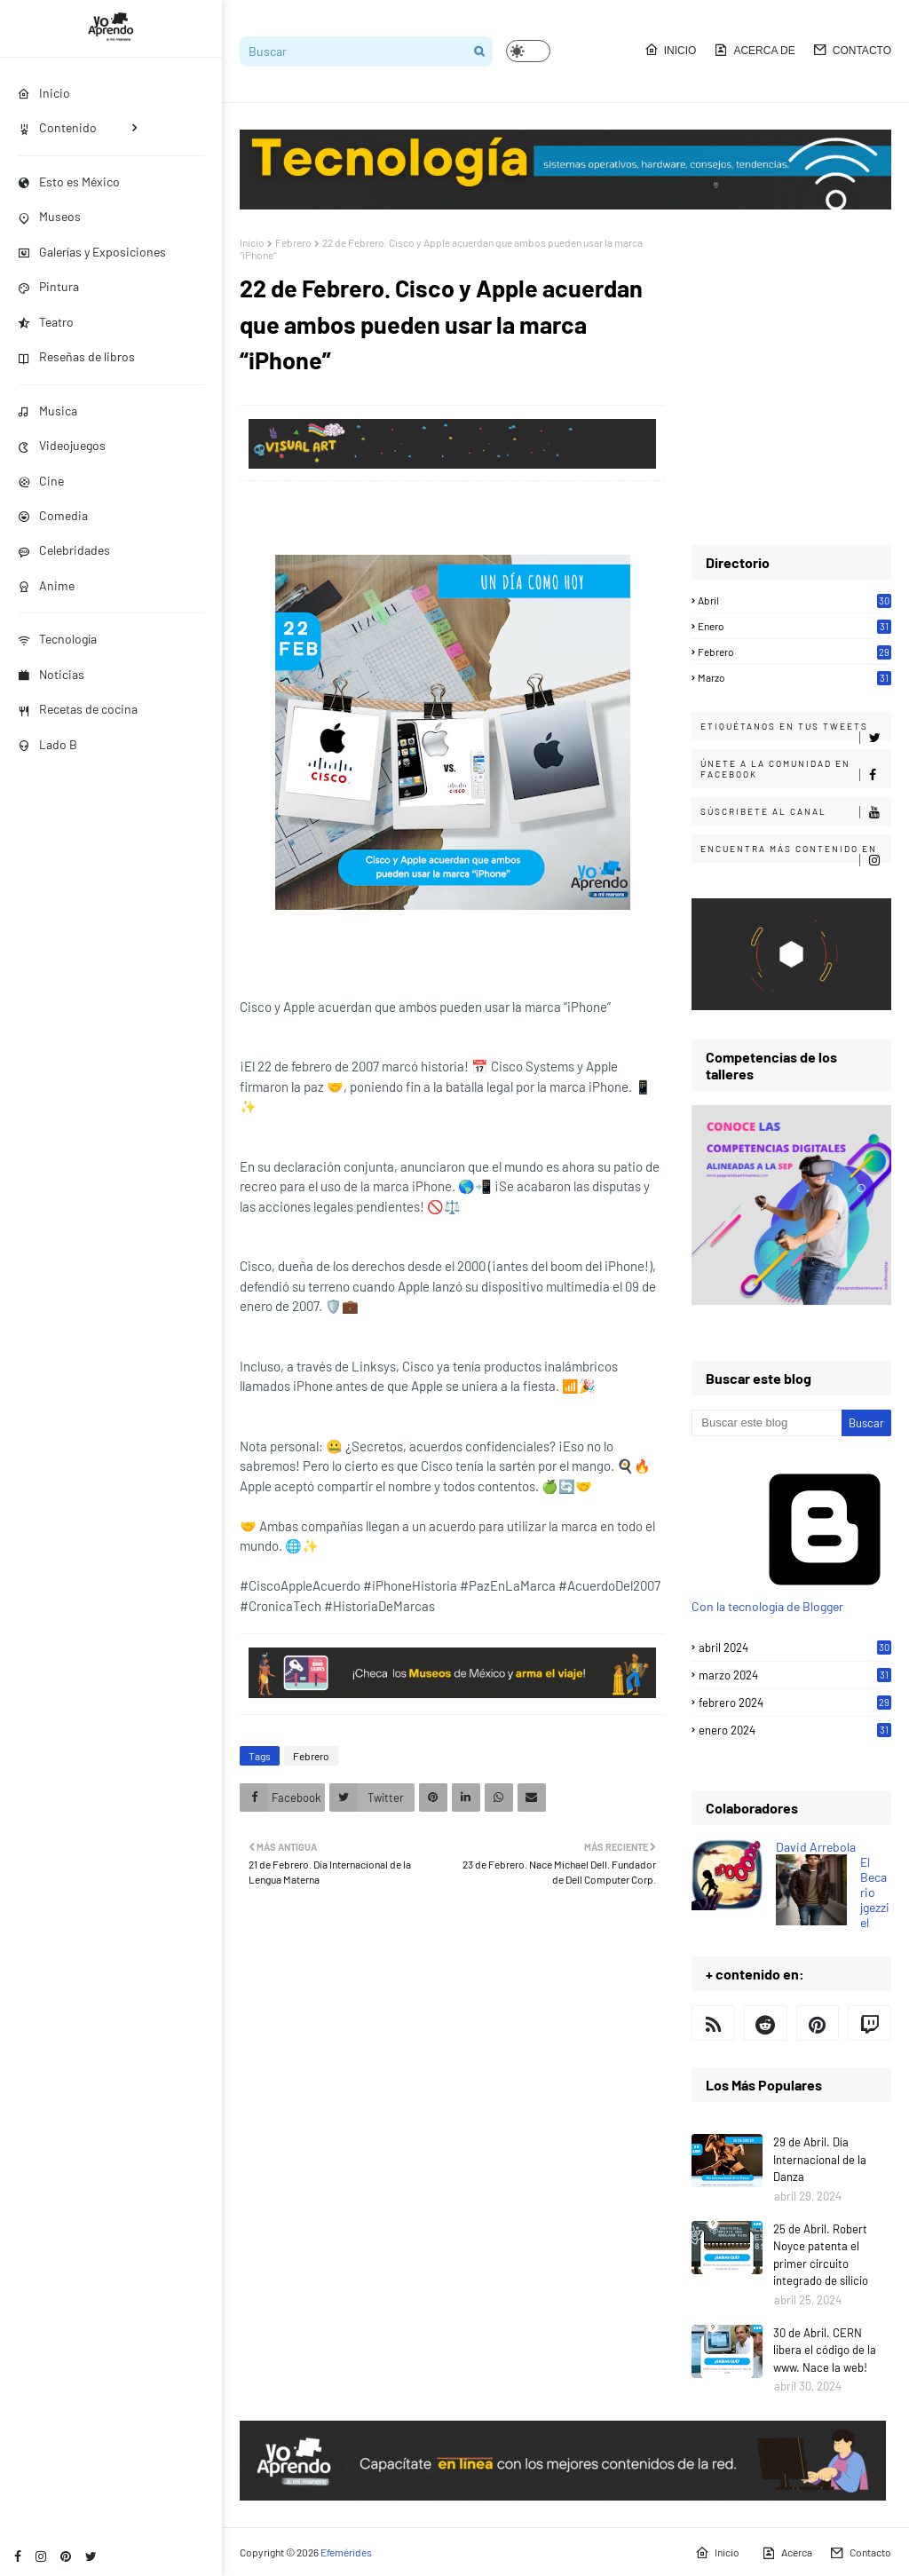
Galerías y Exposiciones (92, 251)
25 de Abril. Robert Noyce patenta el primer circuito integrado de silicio (820, 2255)
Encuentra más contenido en (795, 853)
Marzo (794, 677)
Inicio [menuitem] (44, 92)
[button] (528, 51)
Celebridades (64, 549)
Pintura (48, 286)
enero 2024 (795, 1730)
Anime (46, 585)
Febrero (293, 242)
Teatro (46, 321)
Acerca (787, 2553)
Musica (47, 410)
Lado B (47, 744)
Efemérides (346, 2552)
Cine (41, 480)
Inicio (670, 50)
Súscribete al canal (795, 812)
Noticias (51, 674)
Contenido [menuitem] (57, 127)
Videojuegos (62, 445)
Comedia (53, 515)
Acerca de (754, 50)
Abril (794, 600)
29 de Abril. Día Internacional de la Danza (819, 2159)
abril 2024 (795, 1647)
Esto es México (69, 181)
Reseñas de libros (76, 356)
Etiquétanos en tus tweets (795, 730)
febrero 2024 (795, 1702)
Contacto (852, 50)
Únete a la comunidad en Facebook (795, 769)
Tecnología (57, 638)
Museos (49, 216)
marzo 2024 (795, 1675)
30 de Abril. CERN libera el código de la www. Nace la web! (824, 2350)
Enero (794, 626)
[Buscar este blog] (766, 1423)
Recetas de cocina (78, 708)
